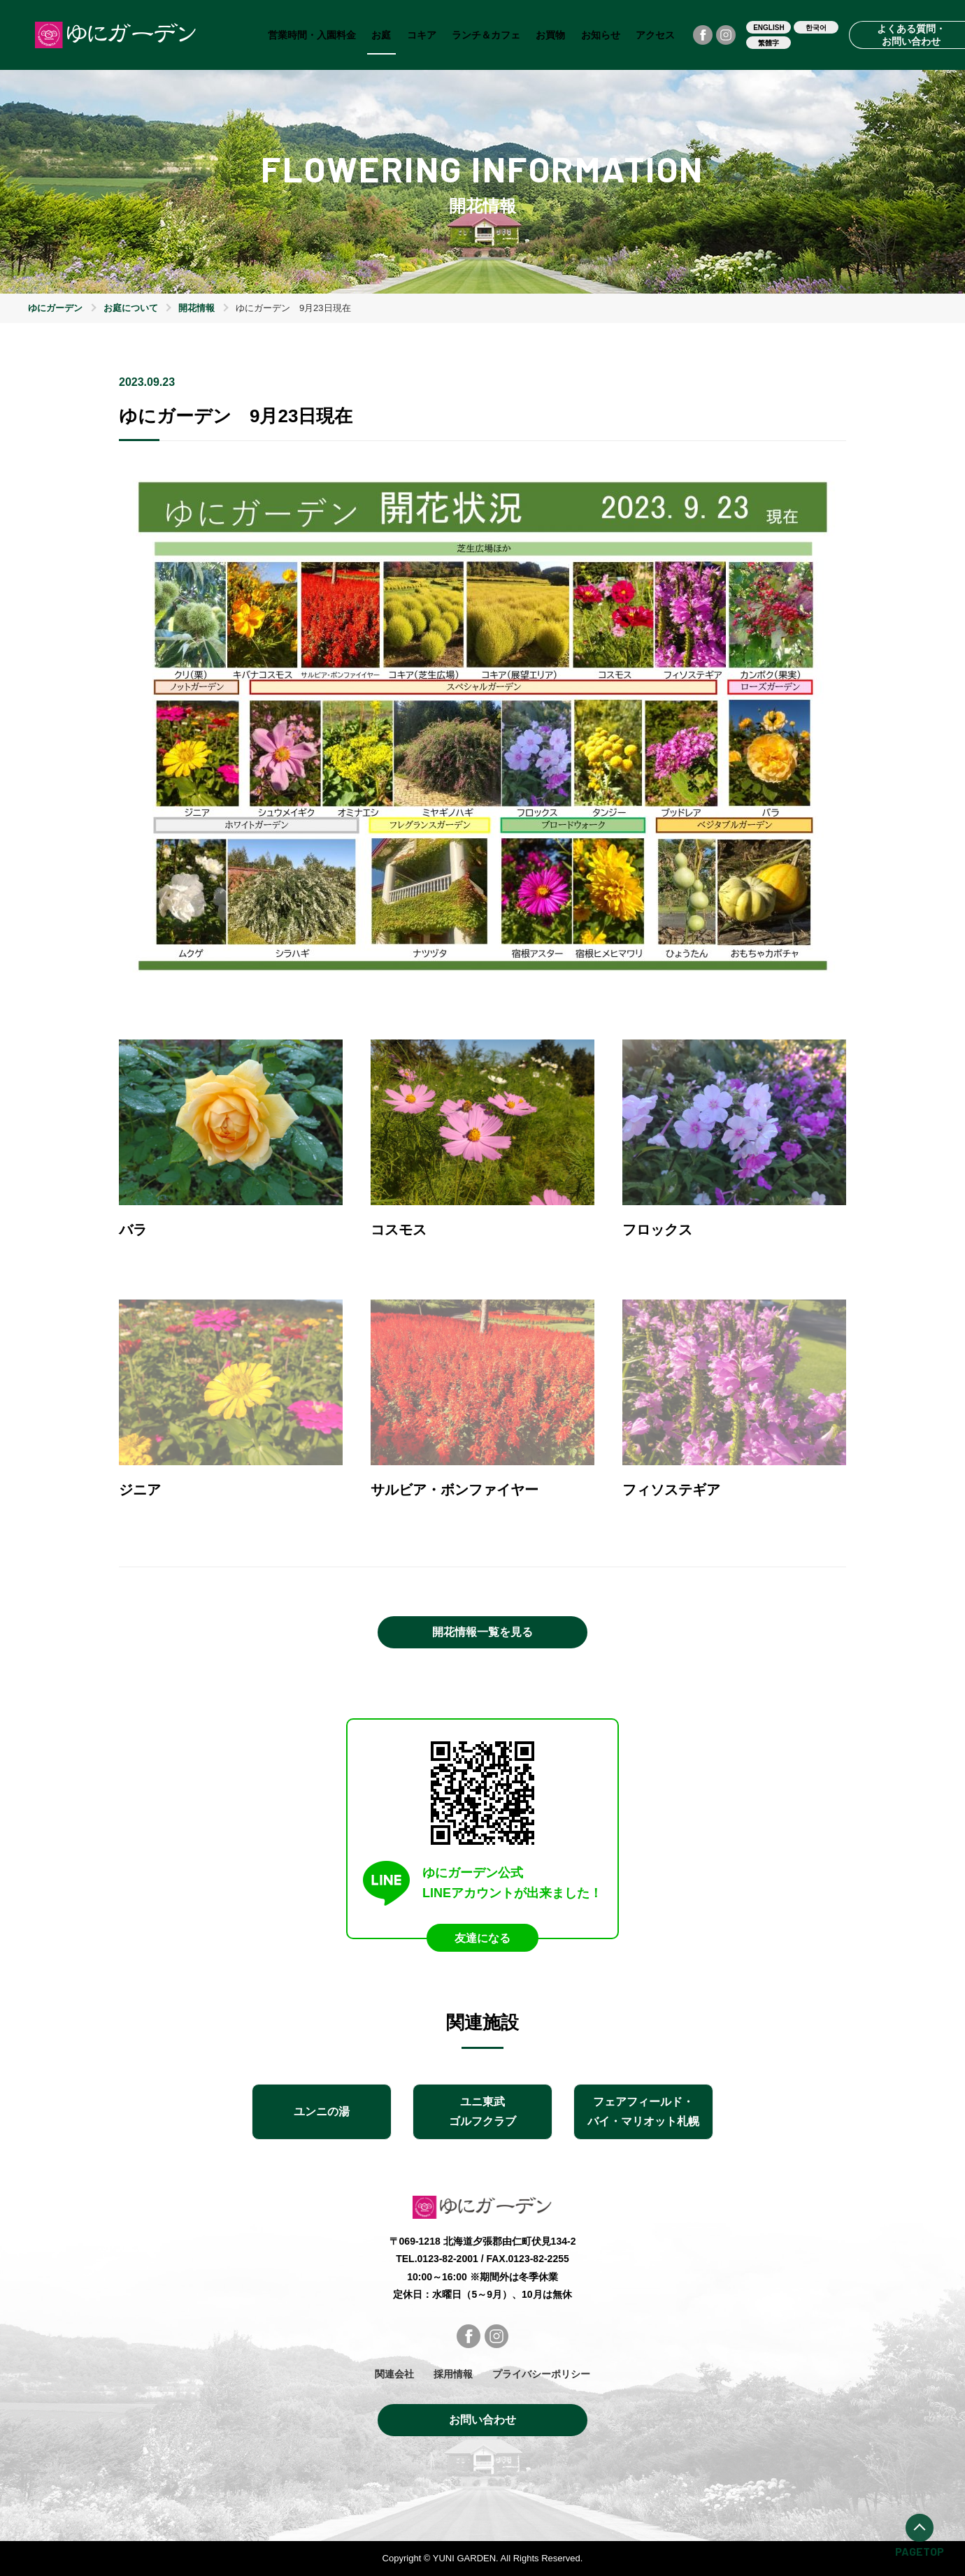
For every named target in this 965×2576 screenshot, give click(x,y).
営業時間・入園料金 (312, 35)
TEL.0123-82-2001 (437, 2258)
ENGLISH (768, 27)
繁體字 (768, 43)
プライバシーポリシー (541, 2374)
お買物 (550, 35)
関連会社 (394, 2374)
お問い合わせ (482, 2420)
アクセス (655, 35)
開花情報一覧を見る (482, 1632)
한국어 (816, 27)
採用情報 (453, 2374)
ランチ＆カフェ (486, 35)
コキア (421, 35)
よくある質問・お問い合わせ (911, 35)
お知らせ (600, 35)
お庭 (381, 35)
